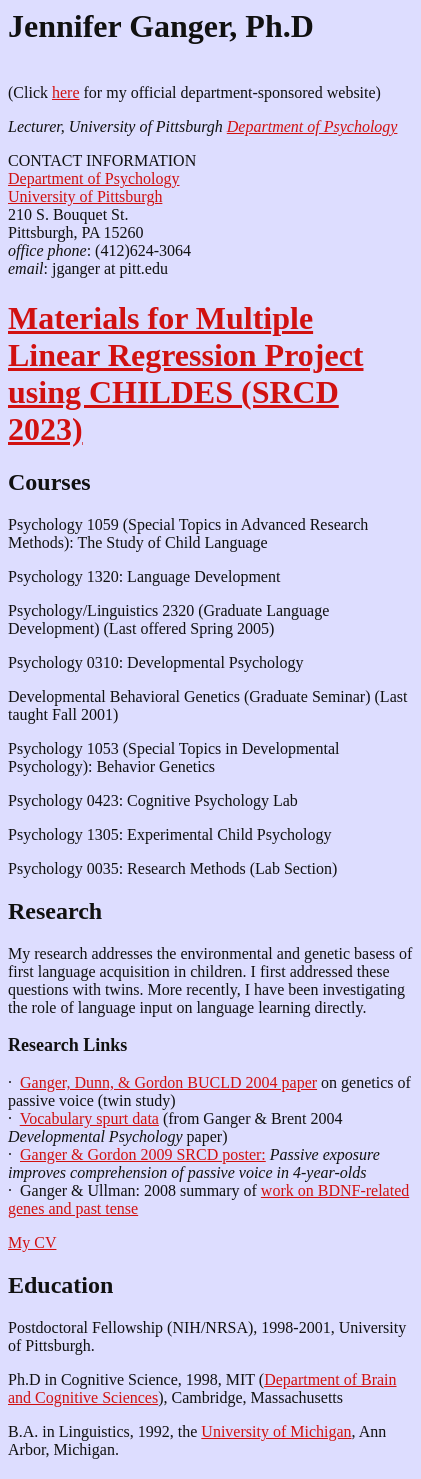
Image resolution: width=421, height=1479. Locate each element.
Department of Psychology (312, 126)
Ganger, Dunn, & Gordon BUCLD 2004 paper (168, 1082)
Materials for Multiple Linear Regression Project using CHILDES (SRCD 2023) (185, 373)
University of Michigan (276, 1431)
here (66, 92)
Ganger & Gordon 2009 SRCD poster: (143, 1154)
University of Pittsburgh (85, 196)
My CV (32, 1242)
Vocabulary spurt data (89, 1118)
